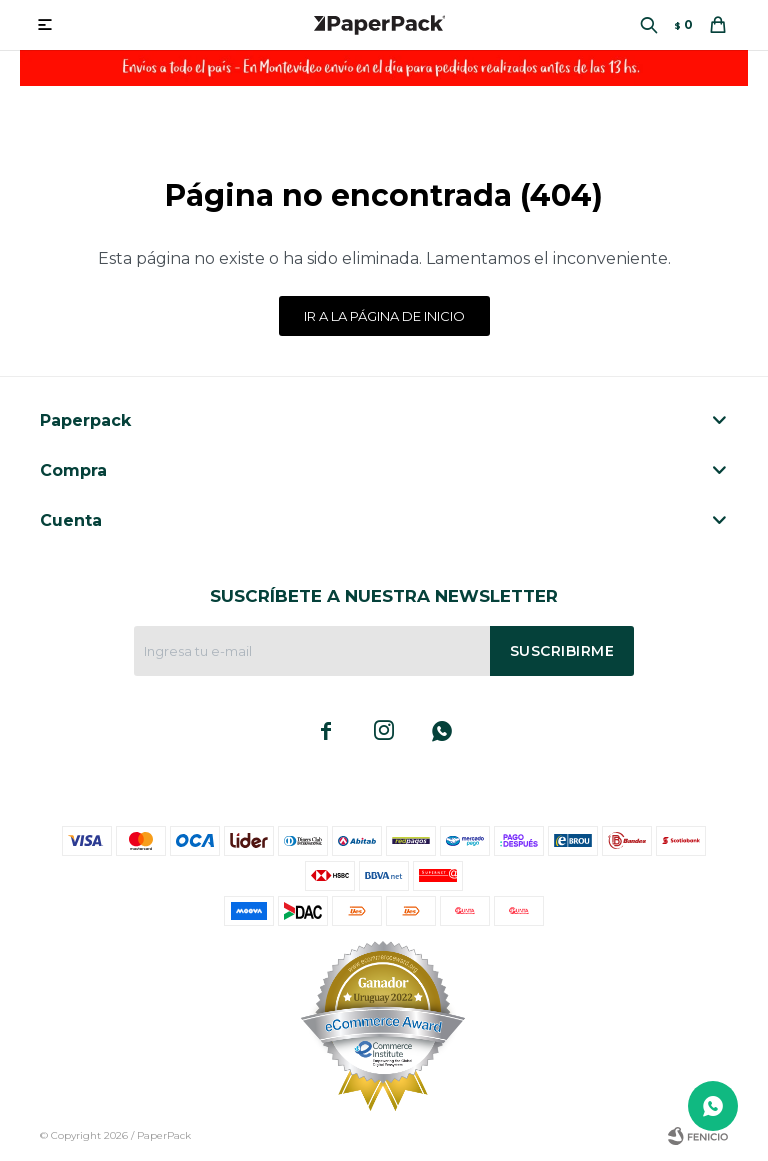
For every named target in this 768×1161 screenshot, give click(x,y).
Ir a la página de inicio (384, 316)
